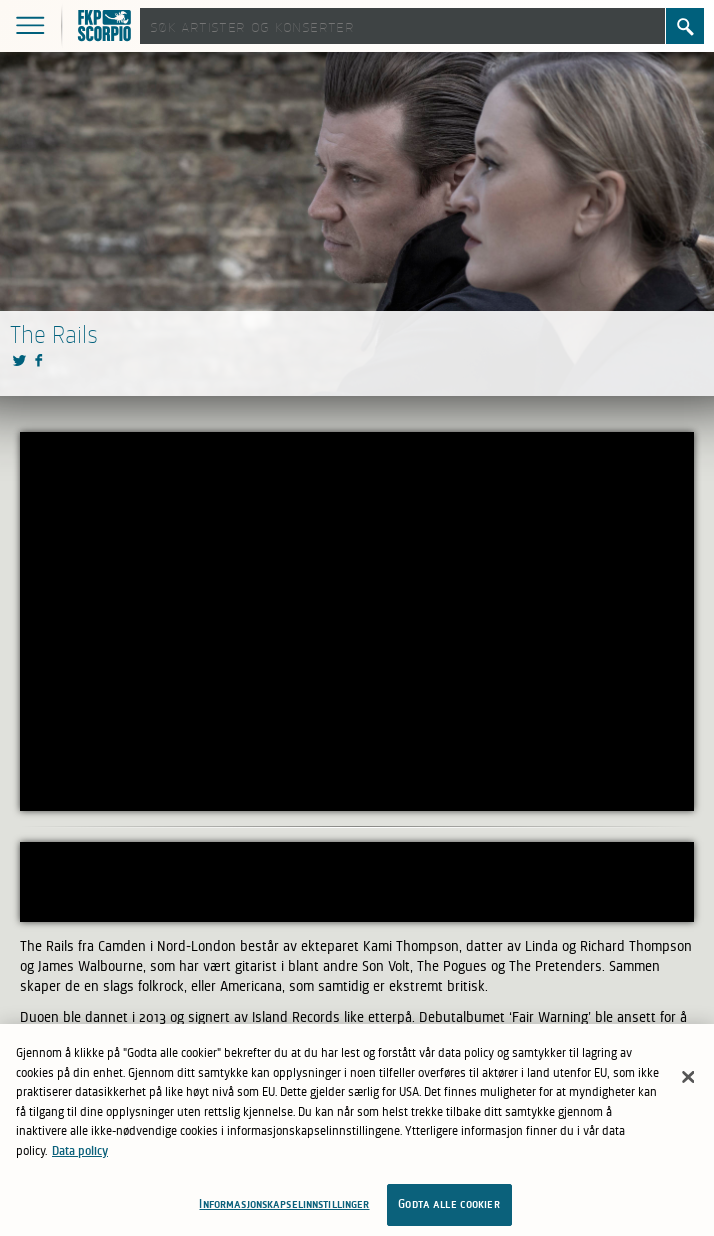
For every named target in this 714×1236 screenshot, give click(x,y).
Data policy (80, 1151)
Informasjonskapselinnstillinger (284, 1204)
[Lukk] (688, 1077)
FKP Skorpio (107, 27)
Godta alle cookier (448, 1204)
